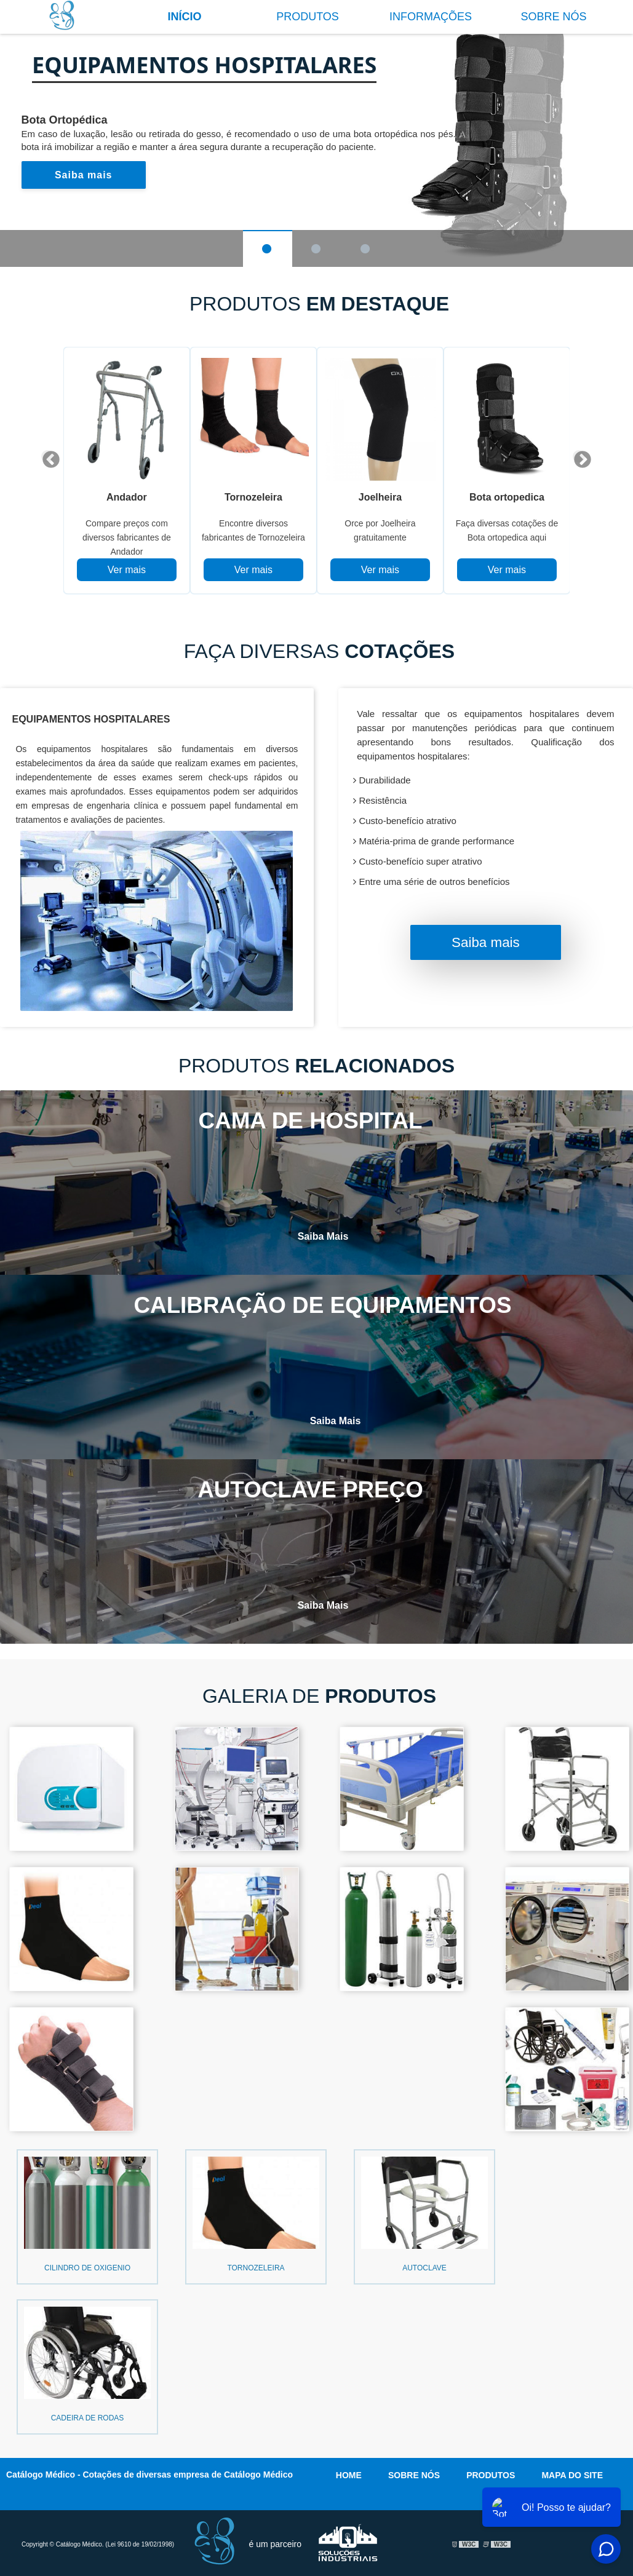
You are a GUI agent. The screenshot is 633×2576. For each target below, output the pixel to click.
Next (579, 456)
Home (349, 2473)
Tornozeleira (255, 2269)
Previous (47, 456)
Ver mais (127, 570)
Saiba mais (84, 175)
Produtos (307, 16)
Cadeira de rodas (87, 2416)
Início (184, 16)
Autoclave (424, 2269)
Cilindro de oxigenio (87, 2269)
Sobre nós (553, 16)
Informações (430, 16)
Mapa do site (572, 2473)
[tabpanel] (126, 470)
